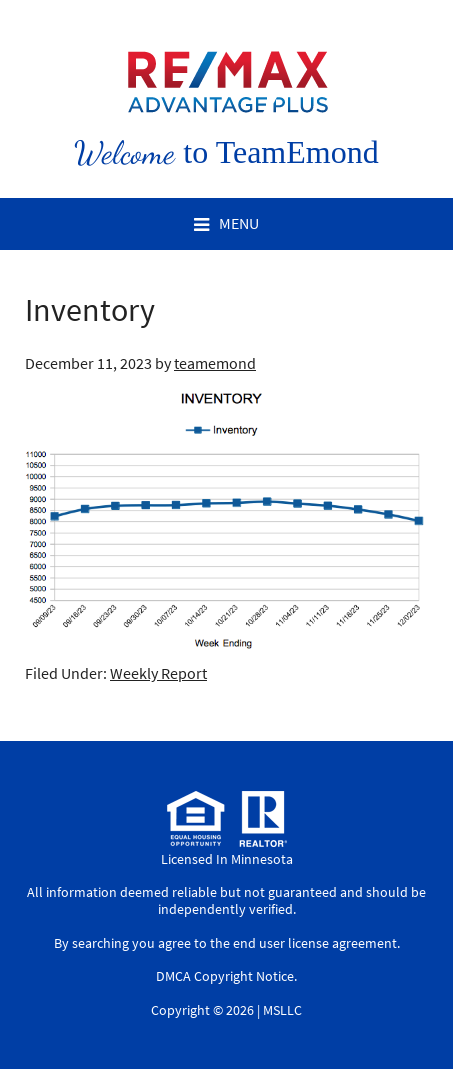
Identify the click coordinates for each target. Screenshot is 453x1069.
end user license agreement (315, 943)
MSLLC (282, 1010)
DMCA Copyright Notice (225, 976)
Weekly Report (158, 673)
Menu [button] (239, 223)
